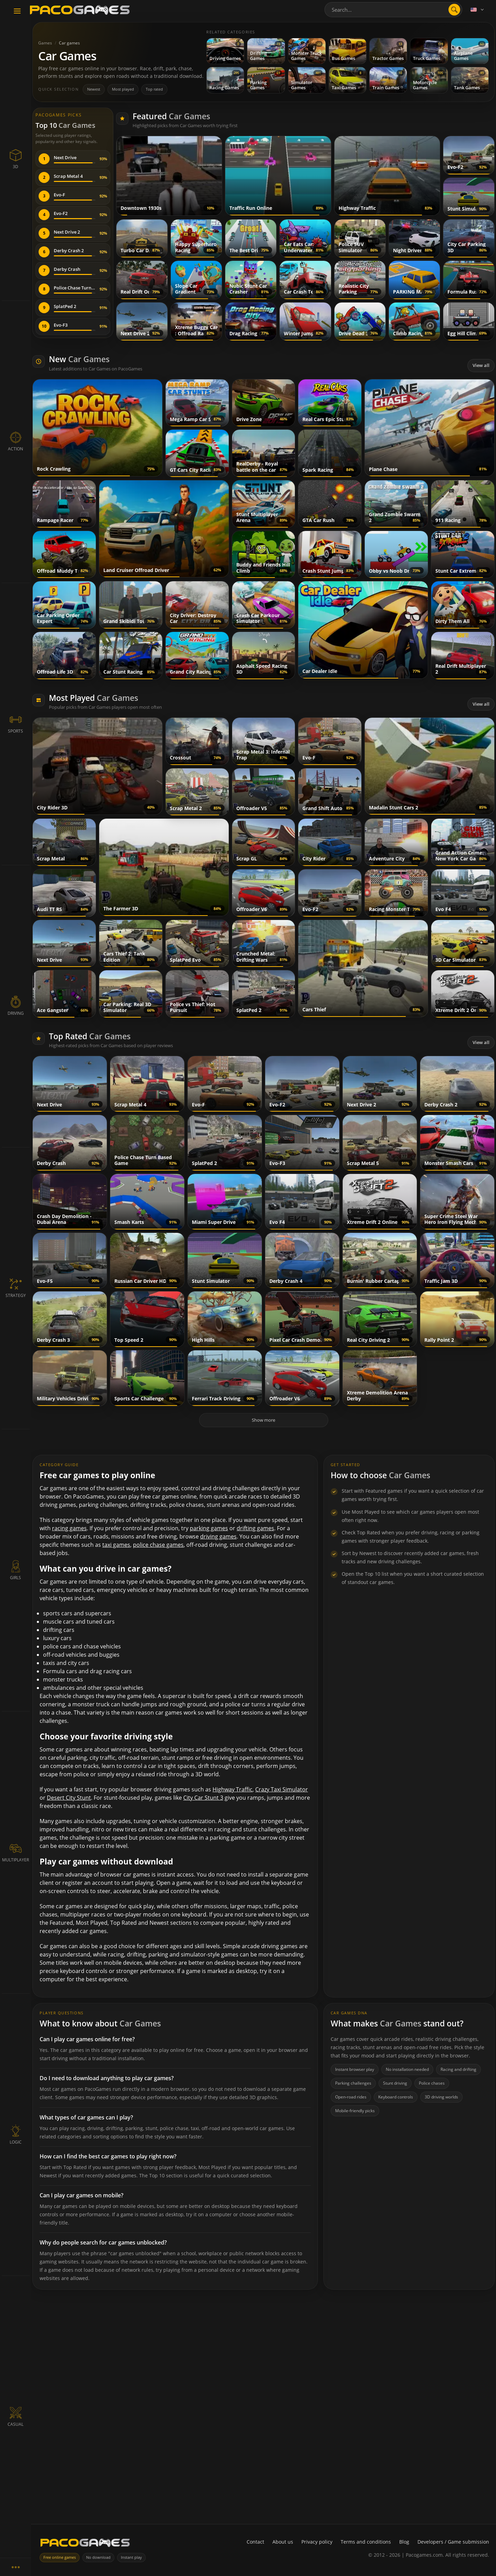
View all (481, 365)
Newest (93, 89)
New (79, 359)
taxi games (116, 1544)
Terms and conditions (366, 2541)
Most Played (93, 697)
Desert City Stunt (69, 1797)
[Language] (477, 9)
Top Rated (90, 1036)
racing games (69, 1528)
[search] (454, 10)
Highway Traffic (232, 1789)
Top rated (154, 89)
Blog (404, 2541)
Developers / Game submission (453, 2541)
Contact (255, 2541)
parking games (209, 1528)
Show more (263, 1420)
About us (282, 2541)
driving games (218, 1536)
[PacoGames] (85, 2544)
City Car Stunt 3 (203, 1797)
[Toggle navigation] (17, 11)
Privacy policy (316, 2541)
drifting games (255, 1528)
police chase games (158, 1544)
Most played (123, 89)
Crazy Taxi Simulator (281, 1789)
